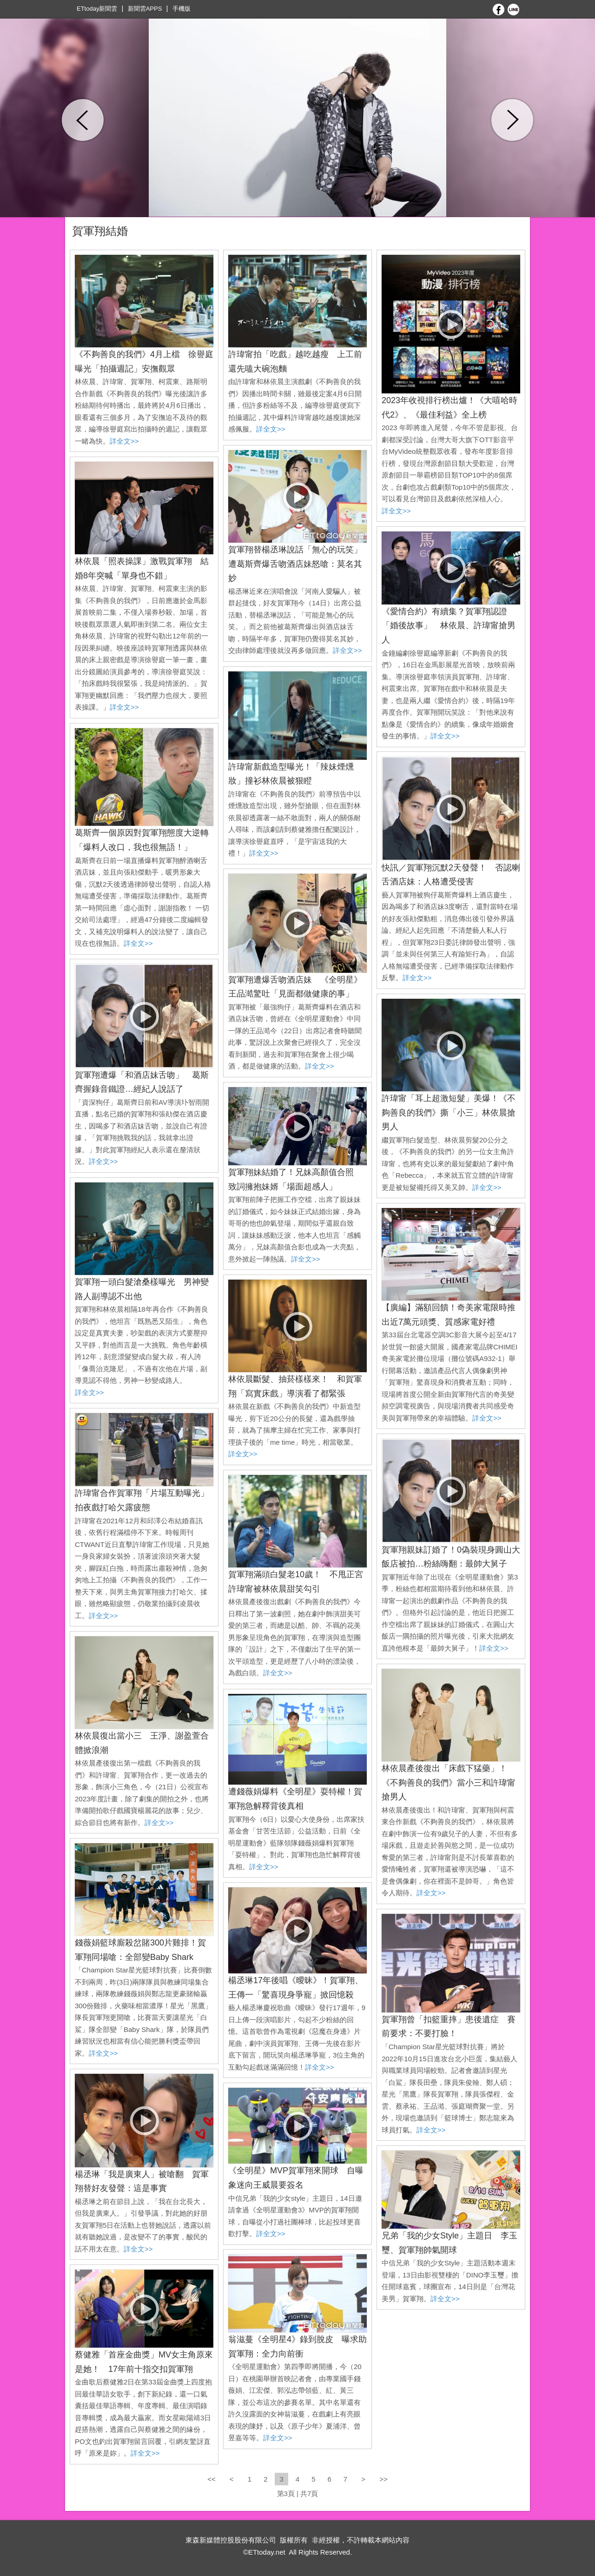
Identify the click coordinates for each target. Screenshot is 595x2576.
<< (212, 2479)
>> (383, 2479)
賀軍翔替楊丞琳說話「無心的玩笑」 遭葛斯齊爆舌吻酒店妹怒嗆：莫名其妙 (299, 564)
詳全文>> (124, 441)
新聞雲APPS (145, 8)
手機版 (181, 8)
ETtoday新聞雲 (97, 8)
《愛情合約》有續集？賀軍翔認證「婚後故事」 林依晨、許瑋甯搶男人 (449, 625)
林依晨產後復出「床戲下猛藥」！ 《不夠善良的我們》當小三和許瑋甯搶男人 (449, 1782)
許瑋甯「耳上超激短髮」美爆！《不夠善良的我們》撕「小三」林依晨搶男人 (449, 1112)
